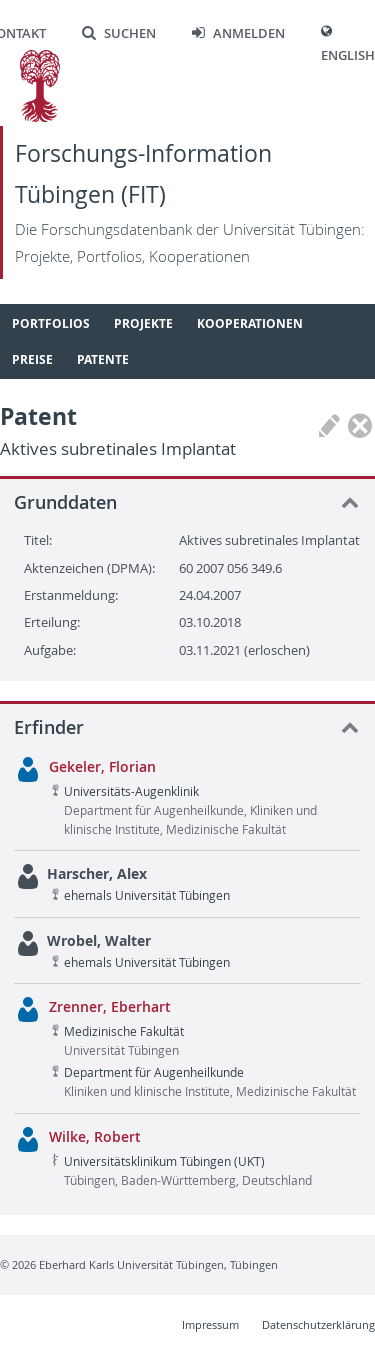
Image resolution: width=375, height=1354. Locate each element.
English (348, 55)
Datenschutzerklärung (318, 1324)
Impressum (210, 1324)
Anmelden (238, 33)
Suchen (119, 33)
